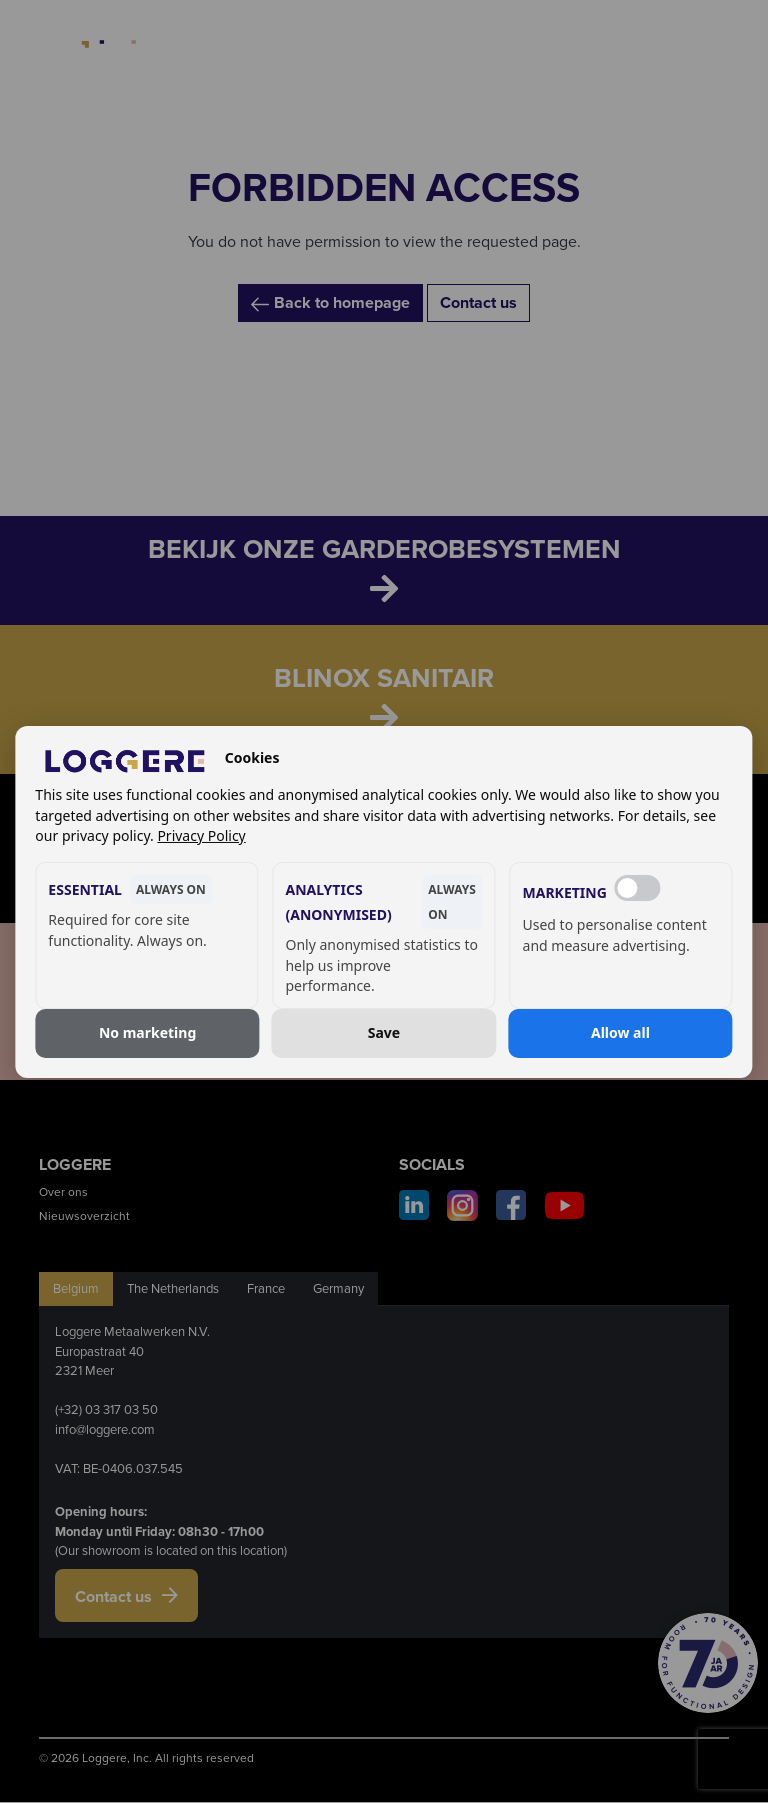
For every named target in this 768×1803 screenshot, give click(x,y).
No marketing (147, 1032)
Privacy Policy (201, 835)
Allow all (620, 1032)
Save (384, 1032)
